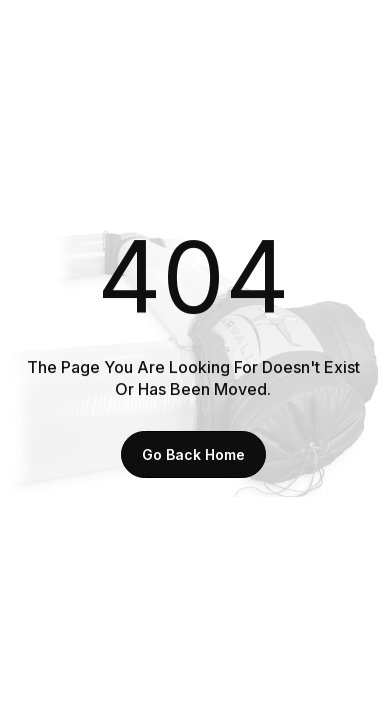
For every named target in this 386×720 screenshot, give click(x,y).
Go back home (193, 454)
